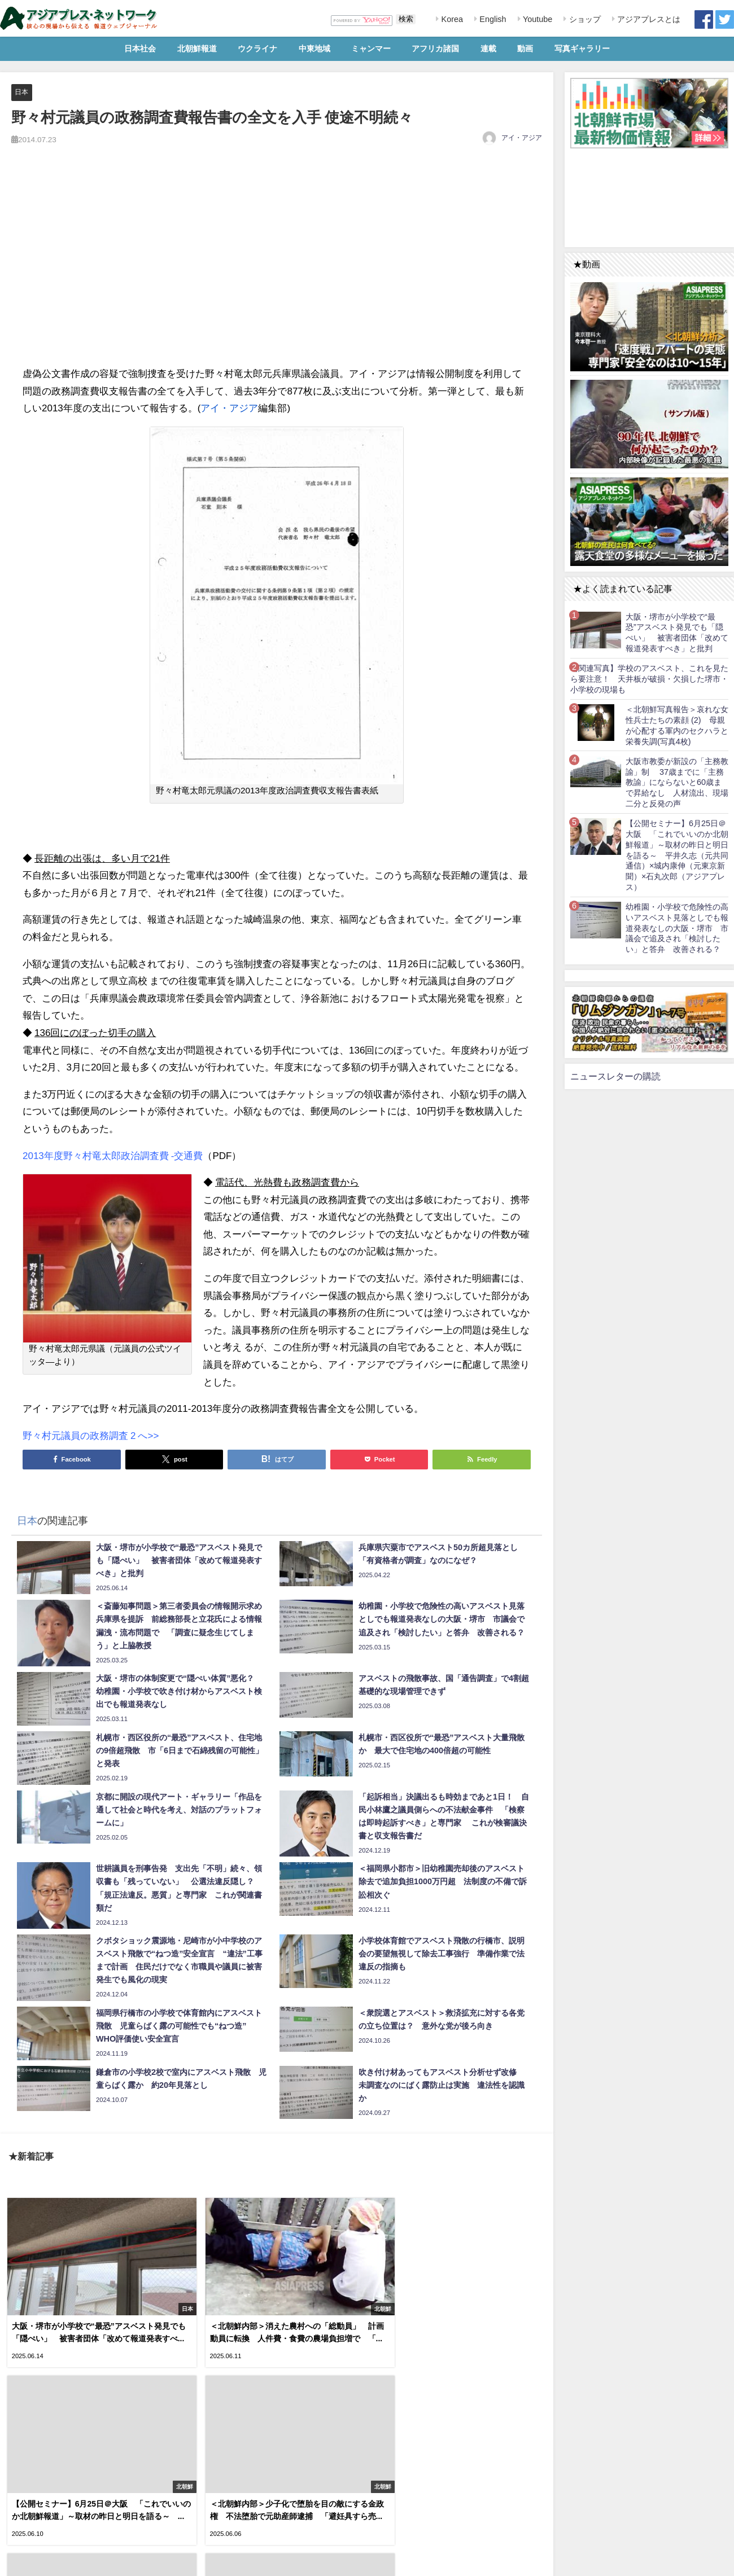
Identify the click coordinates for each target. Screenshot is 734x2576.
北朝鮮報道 (197, 48)
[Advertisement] (277, 268)
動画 (525, 48)
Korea (451, 19)
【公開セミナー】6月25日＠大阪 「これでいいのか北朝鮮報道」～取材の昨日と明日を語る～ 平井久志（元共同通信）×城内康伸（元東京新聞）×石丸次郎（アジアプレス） (677, 854)
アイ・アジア (521, 137)
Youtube (536, 19)
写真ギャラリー (582, 48)
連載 (488, 48)
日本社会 (140, 48)
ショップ (584, 19)
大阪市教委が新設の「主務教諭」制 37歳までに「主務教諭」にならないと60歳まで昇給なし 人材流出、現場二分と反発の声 (677, 782)
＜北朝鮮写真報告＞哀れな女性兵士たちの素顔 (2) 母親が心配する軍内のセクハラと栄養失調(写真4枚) (677, 725)
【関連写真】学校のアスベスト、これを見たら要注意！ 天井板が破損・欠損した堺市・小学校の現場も (649, 678)
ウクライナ (257, 48)
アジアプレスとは (647, 19)
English (491, 19)
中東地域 (314, 48)
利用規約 (17, 2561)
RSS (47, 2561)
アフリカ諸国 (435, 48)
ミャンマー (371, 48)
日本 (22, 91)
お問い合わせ (84, 2561)
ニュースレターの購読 (615, 1076)
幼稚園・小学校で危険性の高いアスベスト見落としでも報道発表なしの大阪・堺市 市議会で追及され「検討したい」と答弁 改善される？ (677, 928)
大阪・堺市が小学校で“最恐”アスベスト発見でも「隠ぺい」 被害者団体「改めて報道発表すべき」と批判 (677, 632)
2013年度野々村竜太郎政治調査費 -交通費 (113, 1155)
